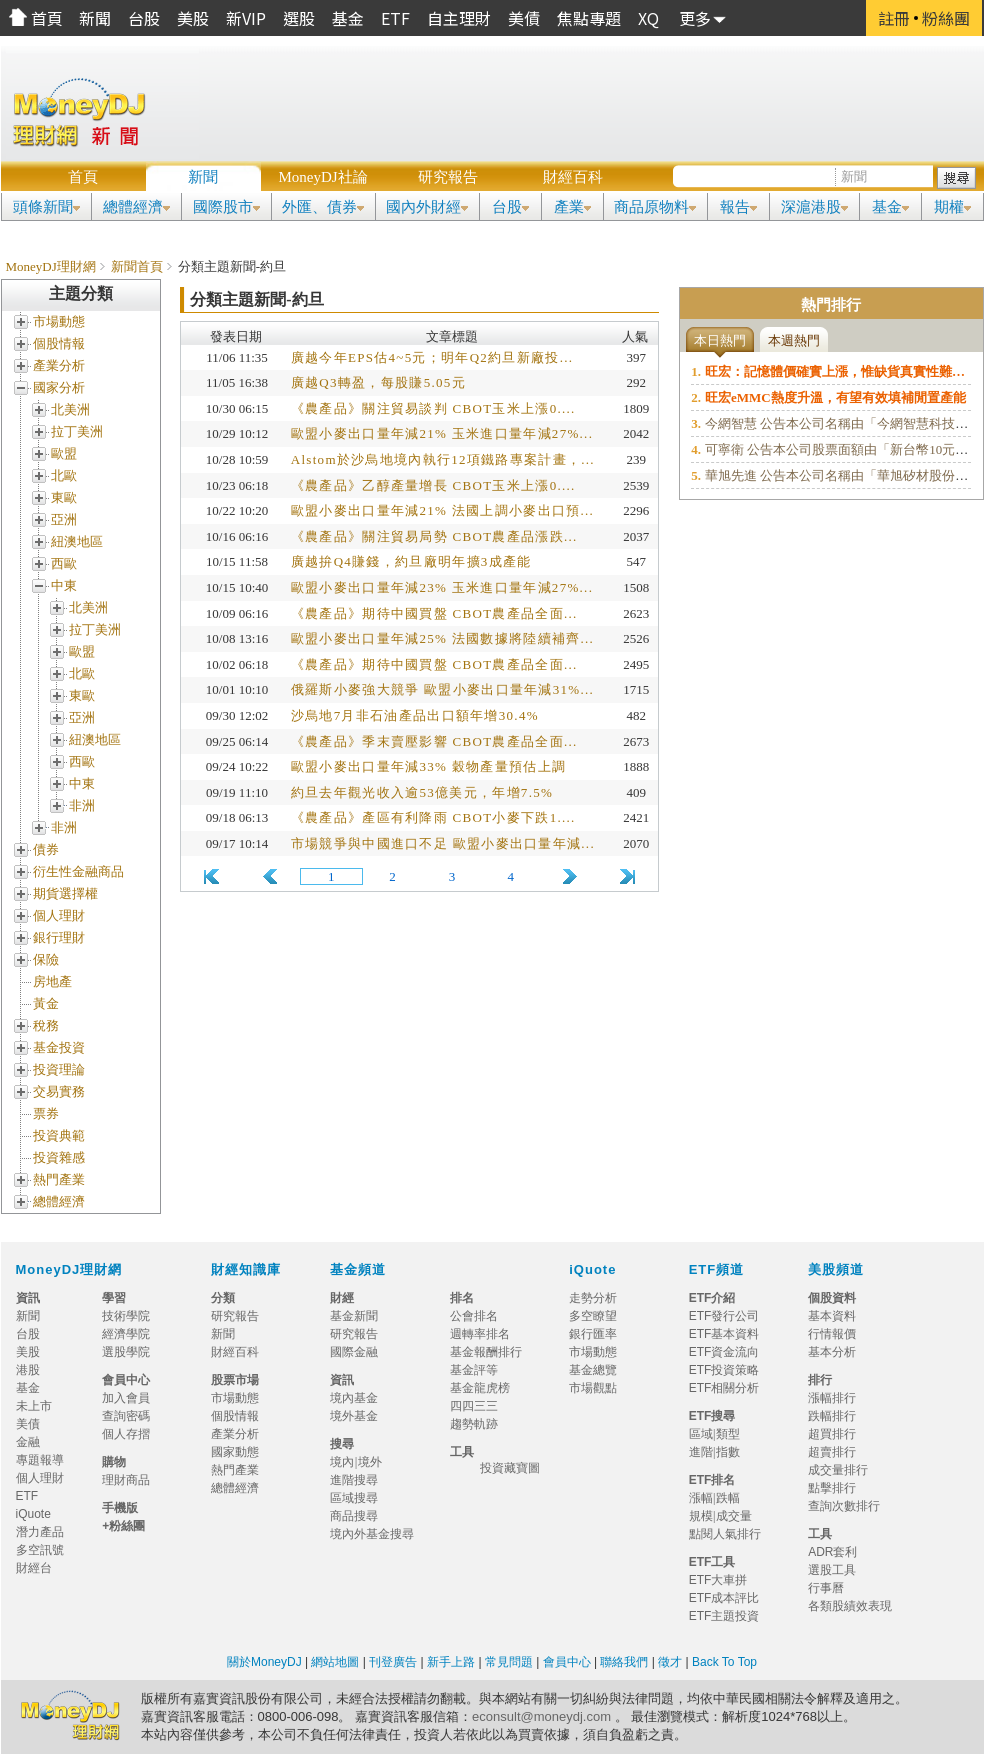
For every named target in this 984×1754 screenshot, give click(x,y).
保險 (46, 959)
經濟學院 (126, 1334)
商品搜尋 (360, 1516)
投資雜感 (59, 1157)
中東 (64, 585)
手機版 (120, 1508)
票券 (46, 1113)
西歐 (64, 563)
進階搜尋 (354, 1480)
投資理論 (59, 1069)
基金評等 (474, 1370)
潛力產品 (40, 1532)
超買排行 (832, 1434)
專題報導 (46, 1460)
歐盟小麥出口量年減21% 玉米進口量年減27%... (442, 433)
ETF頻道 (717, 1269)
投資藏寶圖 (510, 1468)
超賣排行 (832, 1452)
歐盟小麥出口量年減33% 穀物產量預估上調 (428, 766)
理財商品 (126, 1480)
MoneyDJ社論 (322, 177)
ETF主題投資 (724, 1616)
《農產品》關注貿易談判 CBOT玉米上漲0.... (433, 408)
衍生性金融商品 (78, 871)
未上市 (34, 1406)
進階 (701, 1452)
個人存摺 (126, 1434)
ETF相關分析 (724, 1388)
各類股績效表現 (850, 1606)
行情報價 (832, 1334)
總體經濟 (59, 1201)
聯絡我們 (624, 1662)
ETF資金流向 (724, 1352)
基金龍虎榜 (486, 1388)
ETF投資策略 (724, 1370)
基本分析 (832, 1352)
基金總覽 (593, 1370)
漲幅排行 (832, 1398)
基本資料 (832, 1316)
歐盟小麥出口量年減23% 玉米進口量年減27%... (442, 587)
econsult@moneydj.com (541, 1716)
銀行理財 (59, 937)
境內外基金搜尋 (378, 1534)
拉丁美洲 (77, 431)
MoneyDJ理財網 (51, 266)
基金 (28, 1388)
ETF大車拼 (718, 1580)
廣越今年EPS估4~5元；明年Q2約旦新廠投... (432, 357)
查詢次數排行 (844, 1506)
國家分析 (59, 387)
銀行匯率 (593, 1334)
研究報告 (448, 177)
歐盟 (64, 453)
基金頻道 (358, 1269)
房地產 (52, 981)
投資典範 (59, 1135)
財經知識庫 (246, 1269)
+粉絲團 (123, 1526)
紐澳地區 (77, 541)
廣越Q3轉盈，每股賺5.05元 (378, 382)
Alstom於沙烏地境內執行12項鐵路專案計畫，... (443, 459)
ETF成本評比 (724, 1598)
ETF (27, 1496)
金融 (28, 1442)
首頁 (83, 177)
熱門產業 (59, 1179)
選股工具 (832, 1570)
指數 (728, 1452)
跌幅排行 (832, 1416)
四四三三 (474, 1406)
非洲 (82, 805)
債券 (46, 849)
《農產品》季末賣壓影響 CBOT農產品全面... (434, 741)
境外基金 (360, 1416)
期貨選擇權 (65, 893)
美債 (28, 1424)
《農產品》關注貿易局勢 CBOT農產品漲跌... (434, 536)
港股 (28, 1370)
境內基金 (360, 1398)
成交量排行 (838, 1470)
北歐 (64, 475)
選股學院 (126, 1352)
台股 (28, 1334)
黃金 (46, 1003)
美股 (28, 1352)
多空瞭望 (593, 1316)
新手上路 (451, 1662)
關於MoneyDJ (264, 1662)
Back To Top (723, 1662)
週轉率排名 (480, 1334)
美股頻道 (836, 1269)
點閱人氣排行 (725, 1534)
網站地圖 (335, 1662)
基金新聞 (360, 1316)
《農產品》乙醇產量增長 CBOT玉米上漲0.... (433, 485)
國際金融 (360, 1352)
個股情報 (59, 343)
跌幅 (728, 1498)
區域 (701, 1434)
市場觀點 (593, 1388)
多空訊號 (46, 1550)
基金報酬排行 (486, 1352)
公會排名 (474, 1316)
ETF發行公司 (724, 1316)
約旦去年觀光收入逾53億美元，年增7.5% (422, 792)
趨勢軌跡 (474, 1424)
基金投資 (59, 1047)
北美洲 (70, 409)
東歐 (64, 497)
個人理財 (59, 915)
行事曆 (826, 1588)
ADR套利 (832, 1552)
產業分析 (59, 365)
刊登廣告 (393, 1662)
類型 (728, 1434)
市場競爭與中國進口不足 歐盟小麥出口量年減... (443, 843)
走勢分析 (593, 1298)
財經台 (40, 1568)
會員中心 (567, 1662)
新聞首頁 (137, 266)
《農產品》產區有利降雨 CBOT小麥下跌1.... (433, 817)
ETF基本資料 (724, 1334)
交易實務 (59, 1091)
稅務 (46, 1025)
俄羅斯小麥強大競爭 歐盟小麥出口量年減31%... (442, 689)
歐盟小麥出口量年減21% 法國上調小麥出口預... (442, 510)
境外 (370, 1462)
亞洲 (64, 519)
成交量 (734, 1516)
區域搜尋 (354, 1498)
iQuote (592, 1269)
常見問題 (510, 1662)
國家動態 (235, 1452)
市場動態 (59, 321)
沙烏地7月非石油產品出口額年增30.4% (415, 715)
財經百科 (573, 177)
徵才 (668, 1662)
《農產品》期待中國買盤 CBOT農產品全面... (434, 613)
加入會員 (126, 1398)
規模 (701, 1516)
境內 (342, 1462)
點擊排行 (832, 1488)
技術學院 (126, 1316)
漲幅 (701, 1498)
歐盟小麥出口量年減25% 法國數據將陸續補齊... (442, 638)
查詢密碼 (126, 1416)
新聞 (203, 177)
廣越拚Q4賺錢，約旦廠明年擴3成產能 (411, 561)
